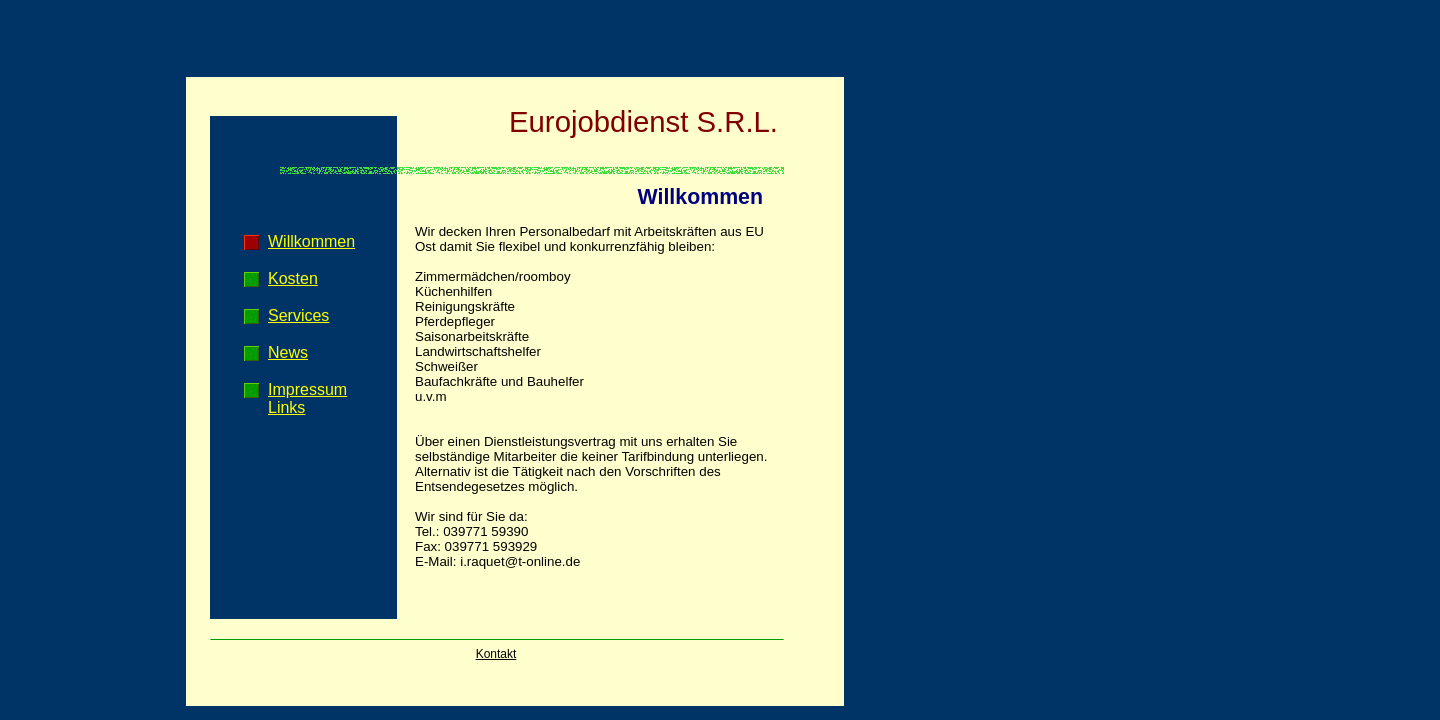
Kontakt (496, 654)
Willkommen (311, 241)
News (288, 352)
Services (298, 315)
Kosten (293, 278)
